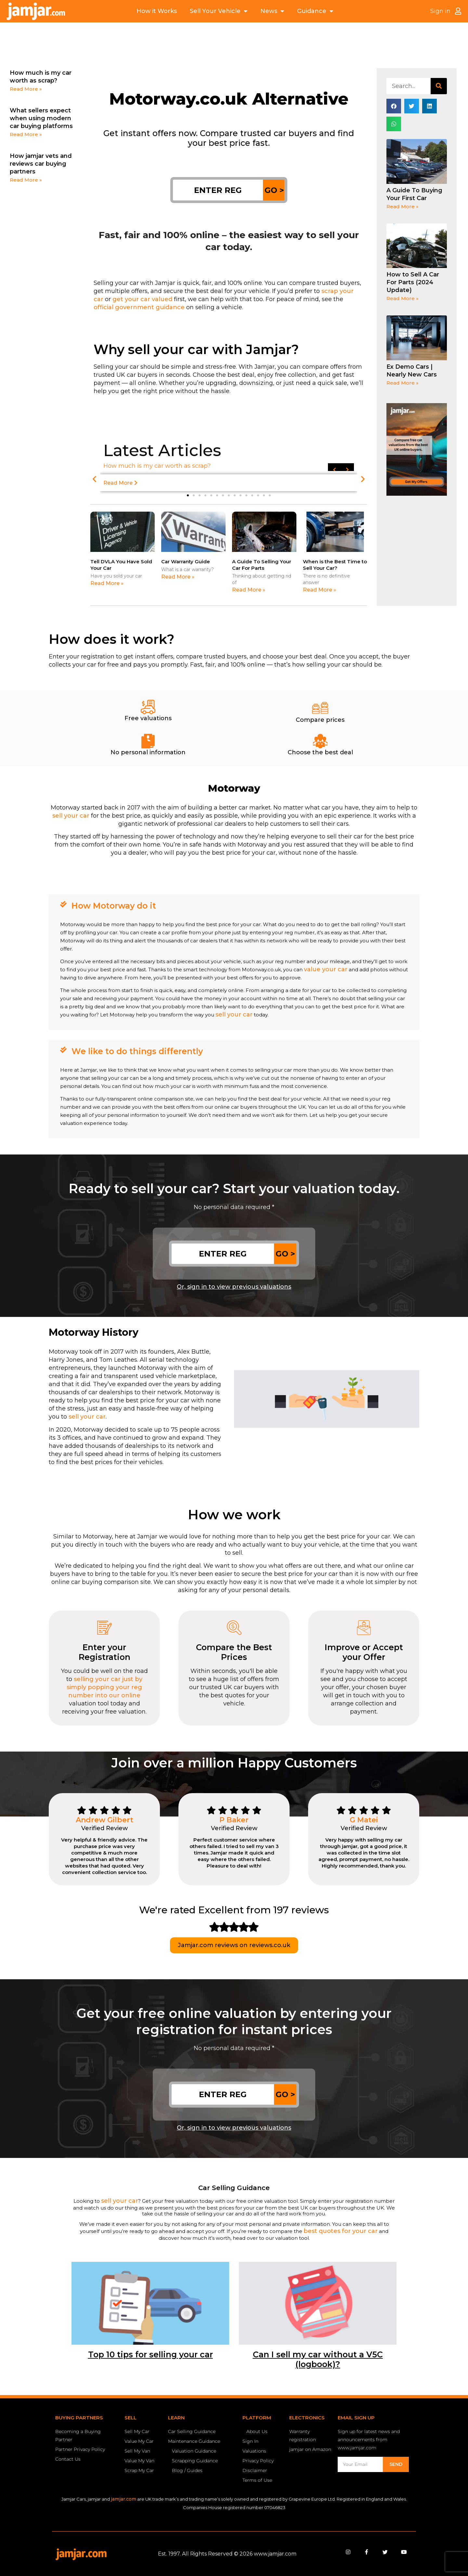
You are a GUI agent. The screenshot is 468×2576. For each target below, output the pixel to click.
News (272, 11)
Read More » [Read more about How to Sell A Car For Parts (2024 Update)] (402, 298)
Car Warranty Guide (185, 561)
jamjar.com (123, 2499)
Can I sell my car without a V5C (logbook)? (318, 2359)
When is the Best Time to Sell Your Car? (335, 564)
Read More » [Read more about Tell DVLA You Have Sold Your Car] (107, 583)
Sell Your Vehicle (218, 11)
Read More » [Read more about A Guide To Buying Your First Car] (402, 206)
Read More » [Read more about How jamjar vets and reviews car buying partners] (26, 180)
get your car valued (142, 299)
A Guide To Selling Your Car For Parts (261, 564)
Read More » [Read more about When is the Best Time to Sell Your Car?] (319, 590)
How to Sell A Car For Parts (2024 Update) (412, 282)
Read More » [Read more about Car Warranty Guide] (177, 577)
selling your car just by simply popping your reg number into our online (104, 1687)
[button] (94, 479)
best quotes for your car (341, 2231)
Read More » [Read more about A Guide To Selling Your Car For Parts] (248, 590)
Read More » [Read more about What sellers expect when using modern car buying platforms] (26, 134)
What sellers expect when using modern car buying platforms (41, 118)
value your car (325, 969)
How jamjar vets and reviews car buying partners (41, 163)
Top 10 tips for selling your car (150, 2354)
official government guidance (139, 307)
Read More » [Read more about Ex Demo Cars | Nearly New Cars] (402, 383)
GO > (274, 190)
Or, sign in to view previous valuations (234, 1286)
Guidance (315, 11)
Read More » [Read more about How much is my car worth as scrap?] (26, 89)
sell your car (70, 815)
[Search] (439, 86)
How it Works (156, 11)
